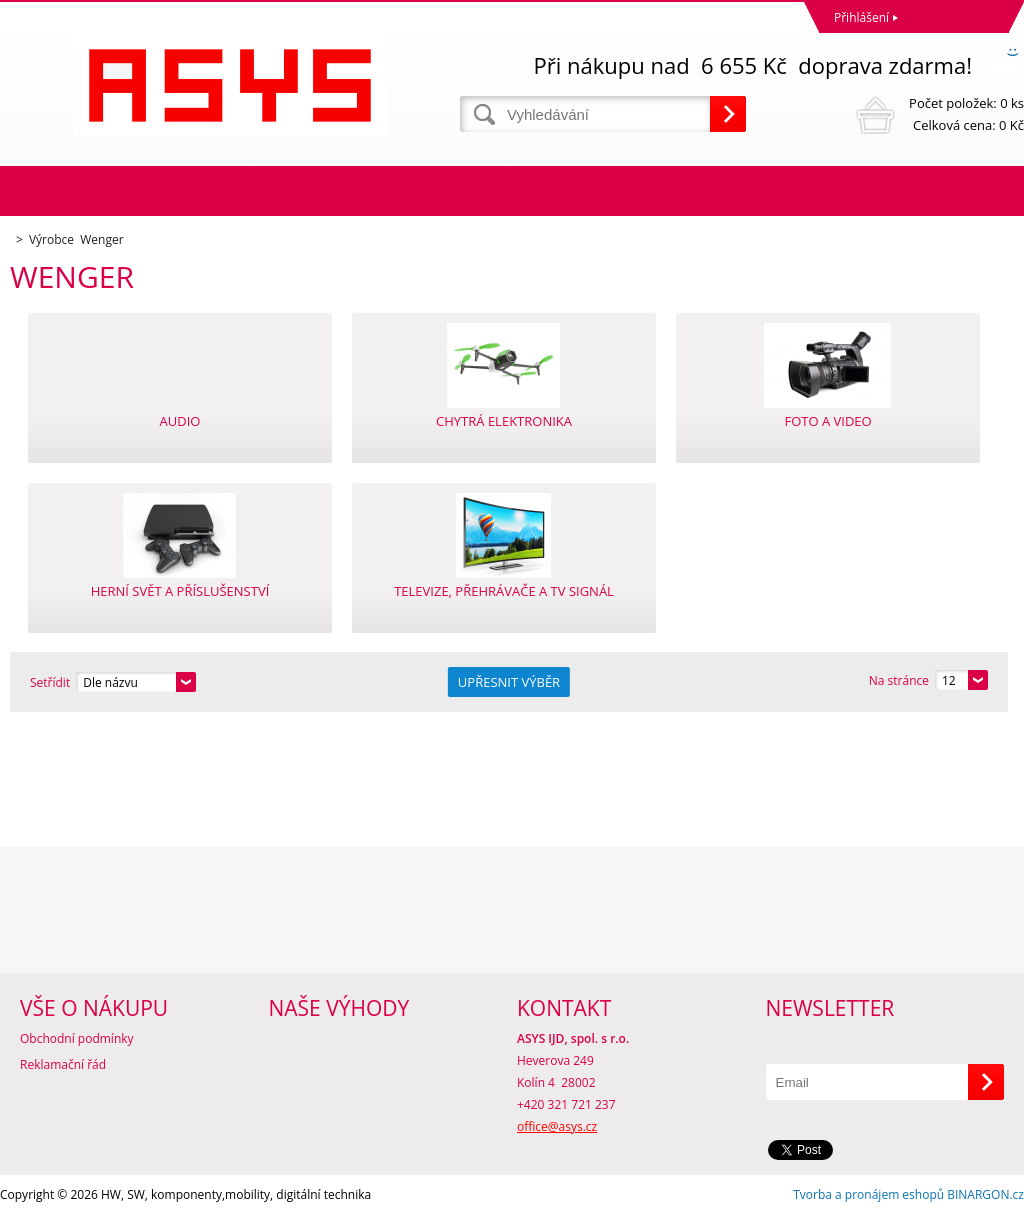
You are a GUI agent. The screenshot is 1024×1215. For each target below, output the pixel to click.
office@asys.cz (557, 1126)
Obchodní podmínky (77, 1038)
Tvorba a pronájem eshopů (868, 1194)
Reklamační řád (63, 1064)
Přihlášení (861, 17)
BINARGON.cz (985, 1194)
